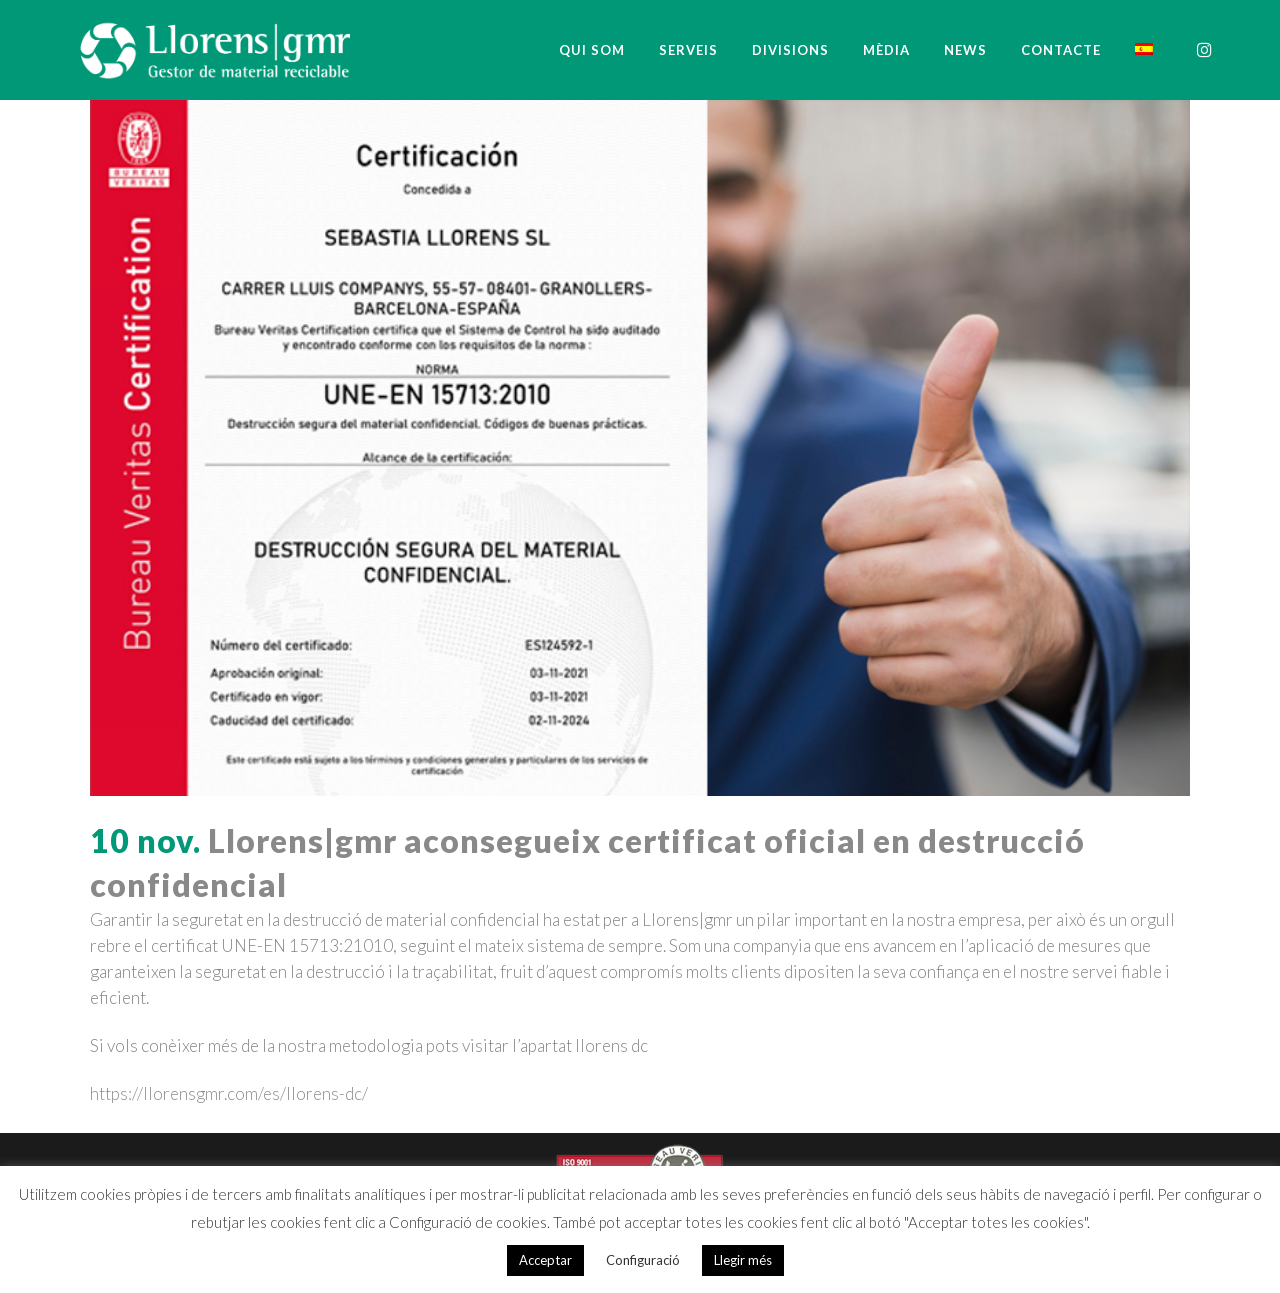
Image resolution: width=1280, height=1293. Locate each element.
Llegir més (743, 1260)
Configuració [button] (643, 1260)
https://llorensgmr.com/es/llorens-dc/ (229, 1093)
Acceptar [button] (545, 1260)
